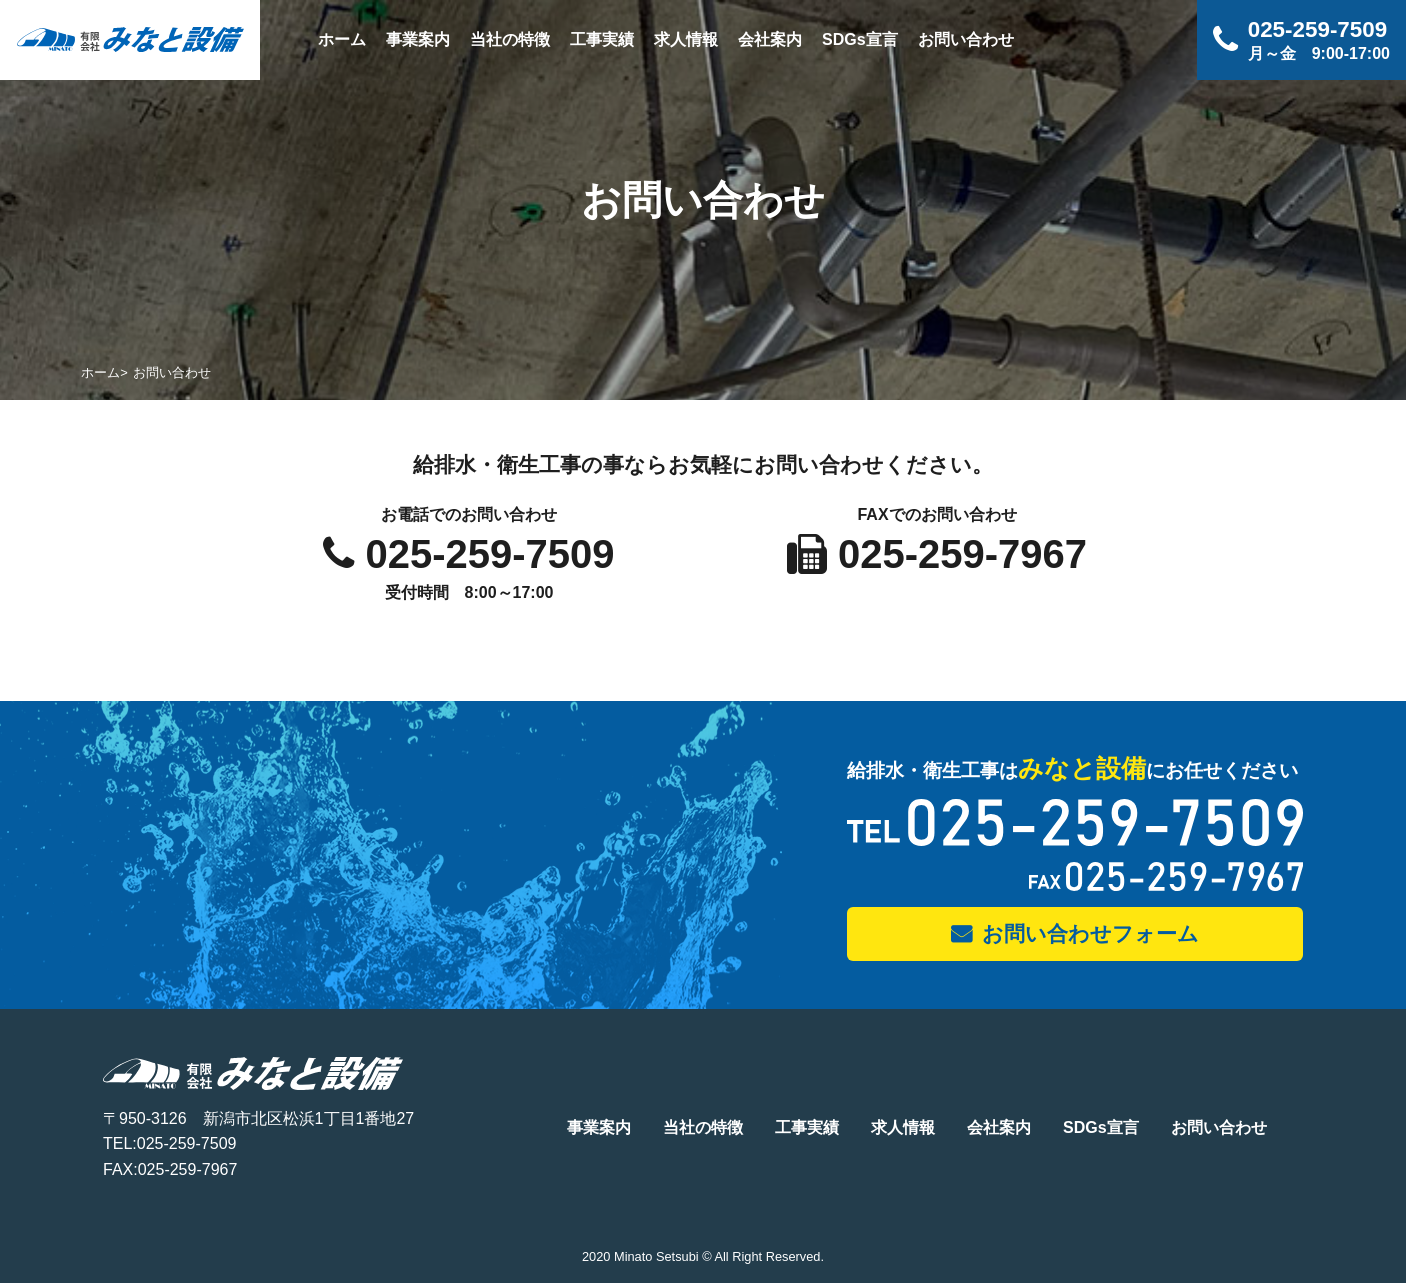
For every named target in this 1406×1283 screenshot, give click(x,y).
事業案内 (418, 39)
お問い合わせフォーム (1090, 933)
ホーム (342, 39)
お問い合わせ (966, 39)
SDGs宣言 (860, 39)
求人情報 (686, 39)
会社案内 (770, 39)
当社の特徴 (510, 39)
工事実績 (602, 39)
